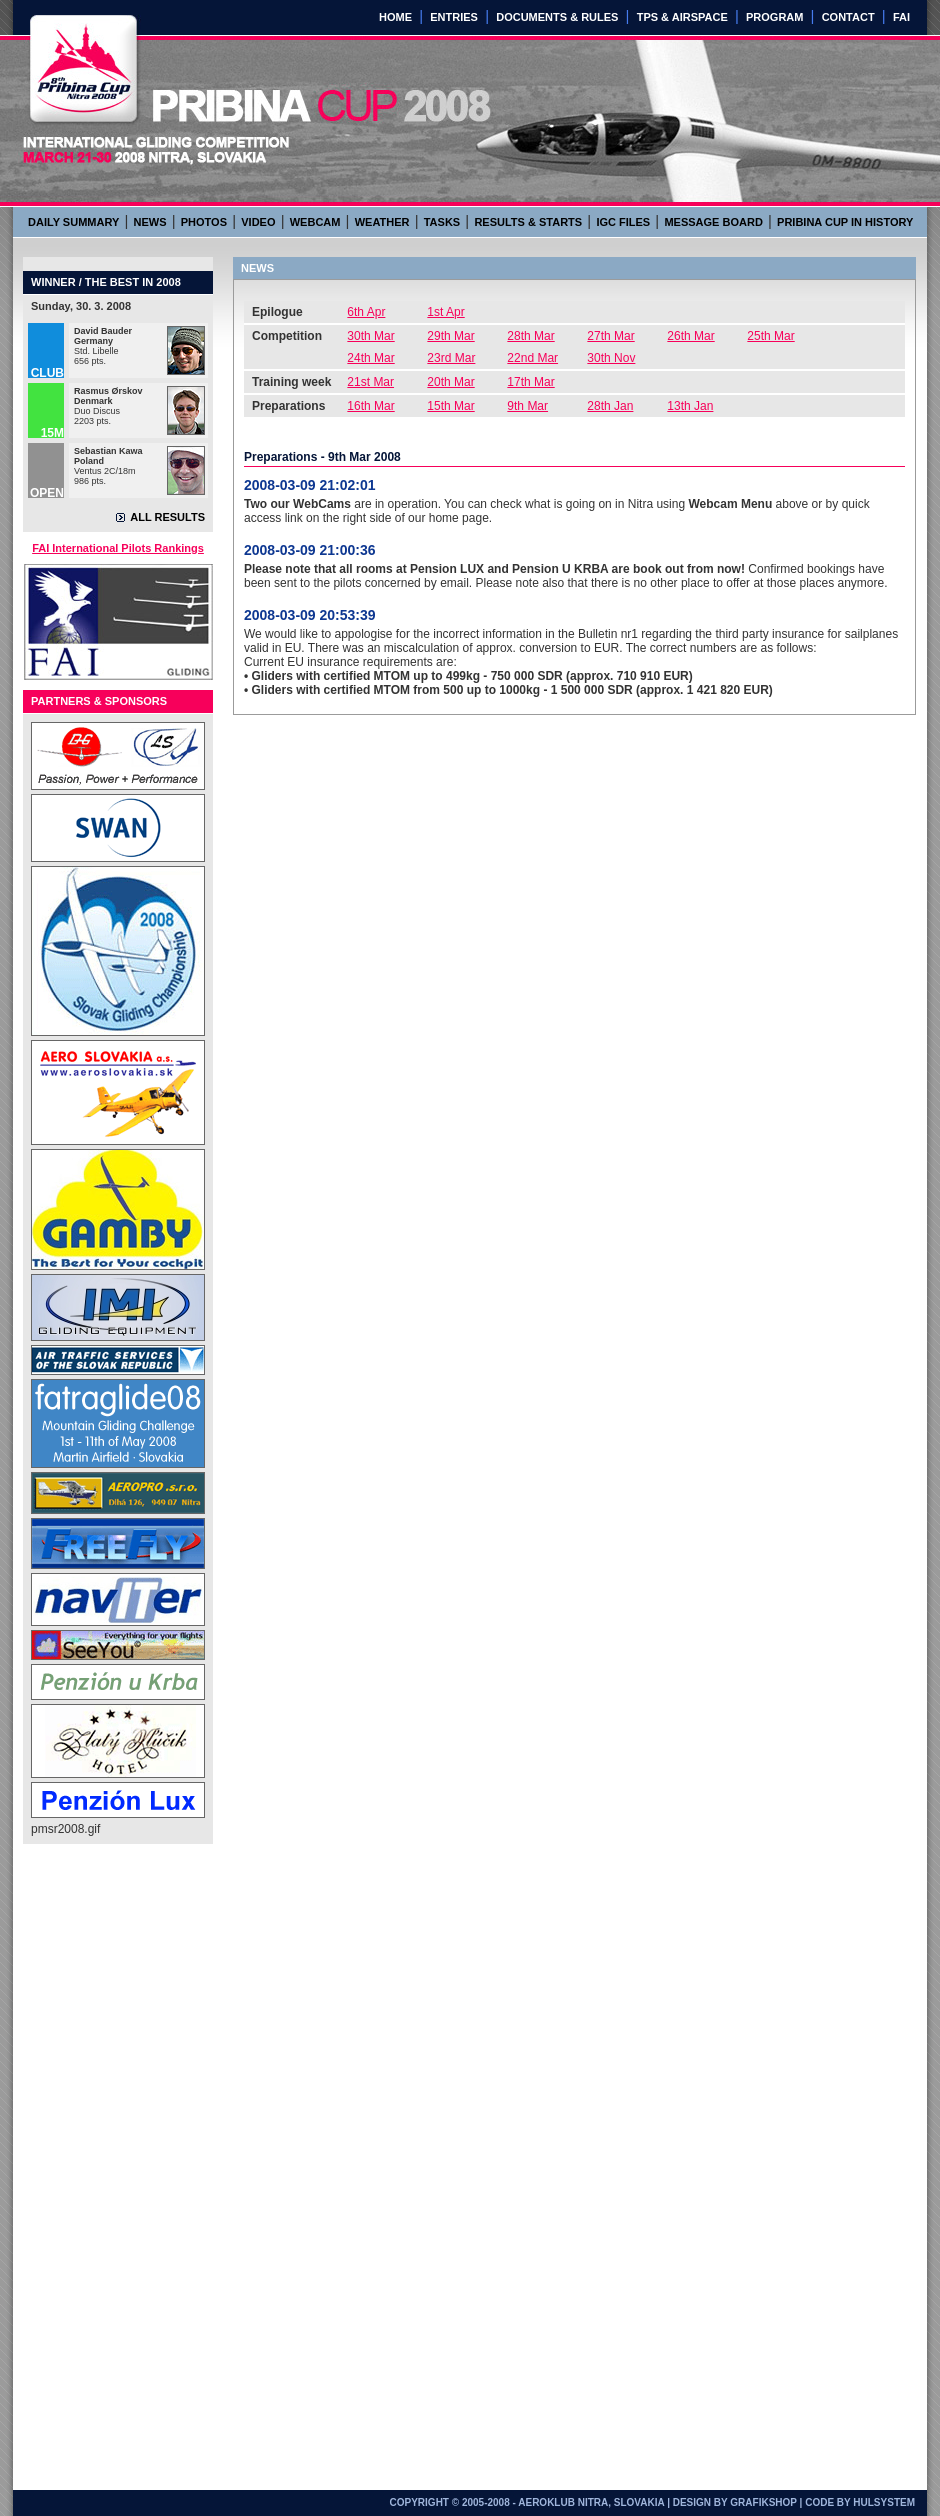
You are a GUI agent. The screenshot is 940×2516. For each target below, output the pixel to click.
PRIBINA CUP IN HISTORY (845, 222)
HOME (395, 17)
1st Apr (445, 312)
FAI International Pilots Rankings (118, 548)
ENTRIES (454, 17)
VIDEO (258, 222)
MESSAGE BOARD (713, 222)
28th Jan (610, 406)
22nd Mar (532, 358)
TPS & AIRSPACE (682, 17)
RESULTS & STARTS (528, 222)
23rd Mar (451, 358)
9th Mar (527, 406)
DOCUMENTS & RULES (557, 17)
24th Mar (370, 358)
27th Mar (610, 336)
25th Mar (770, 336)
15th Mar (450, 406)
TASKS (442, 222)
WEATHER (382, 222)
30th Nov (611, 358)
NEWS (150, 222)
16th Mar (370, 406)
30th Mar (370, 336)
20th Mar (450, 382)
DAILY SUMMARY (73, 222)
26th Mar (690, 336)
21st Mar (370, 382)
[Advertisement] (111, 2162)
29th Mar (450, 336)
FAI (901, 17)
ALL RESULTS (167, 517)
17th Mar (530, 382)
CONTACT (848, 17)
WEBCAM (315, 222)
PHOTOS (204, 222)
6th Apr (366, 312)
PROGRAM (774, 17)
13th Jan (690, 406)
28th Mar (530, 336)
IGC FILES (623, 222)
